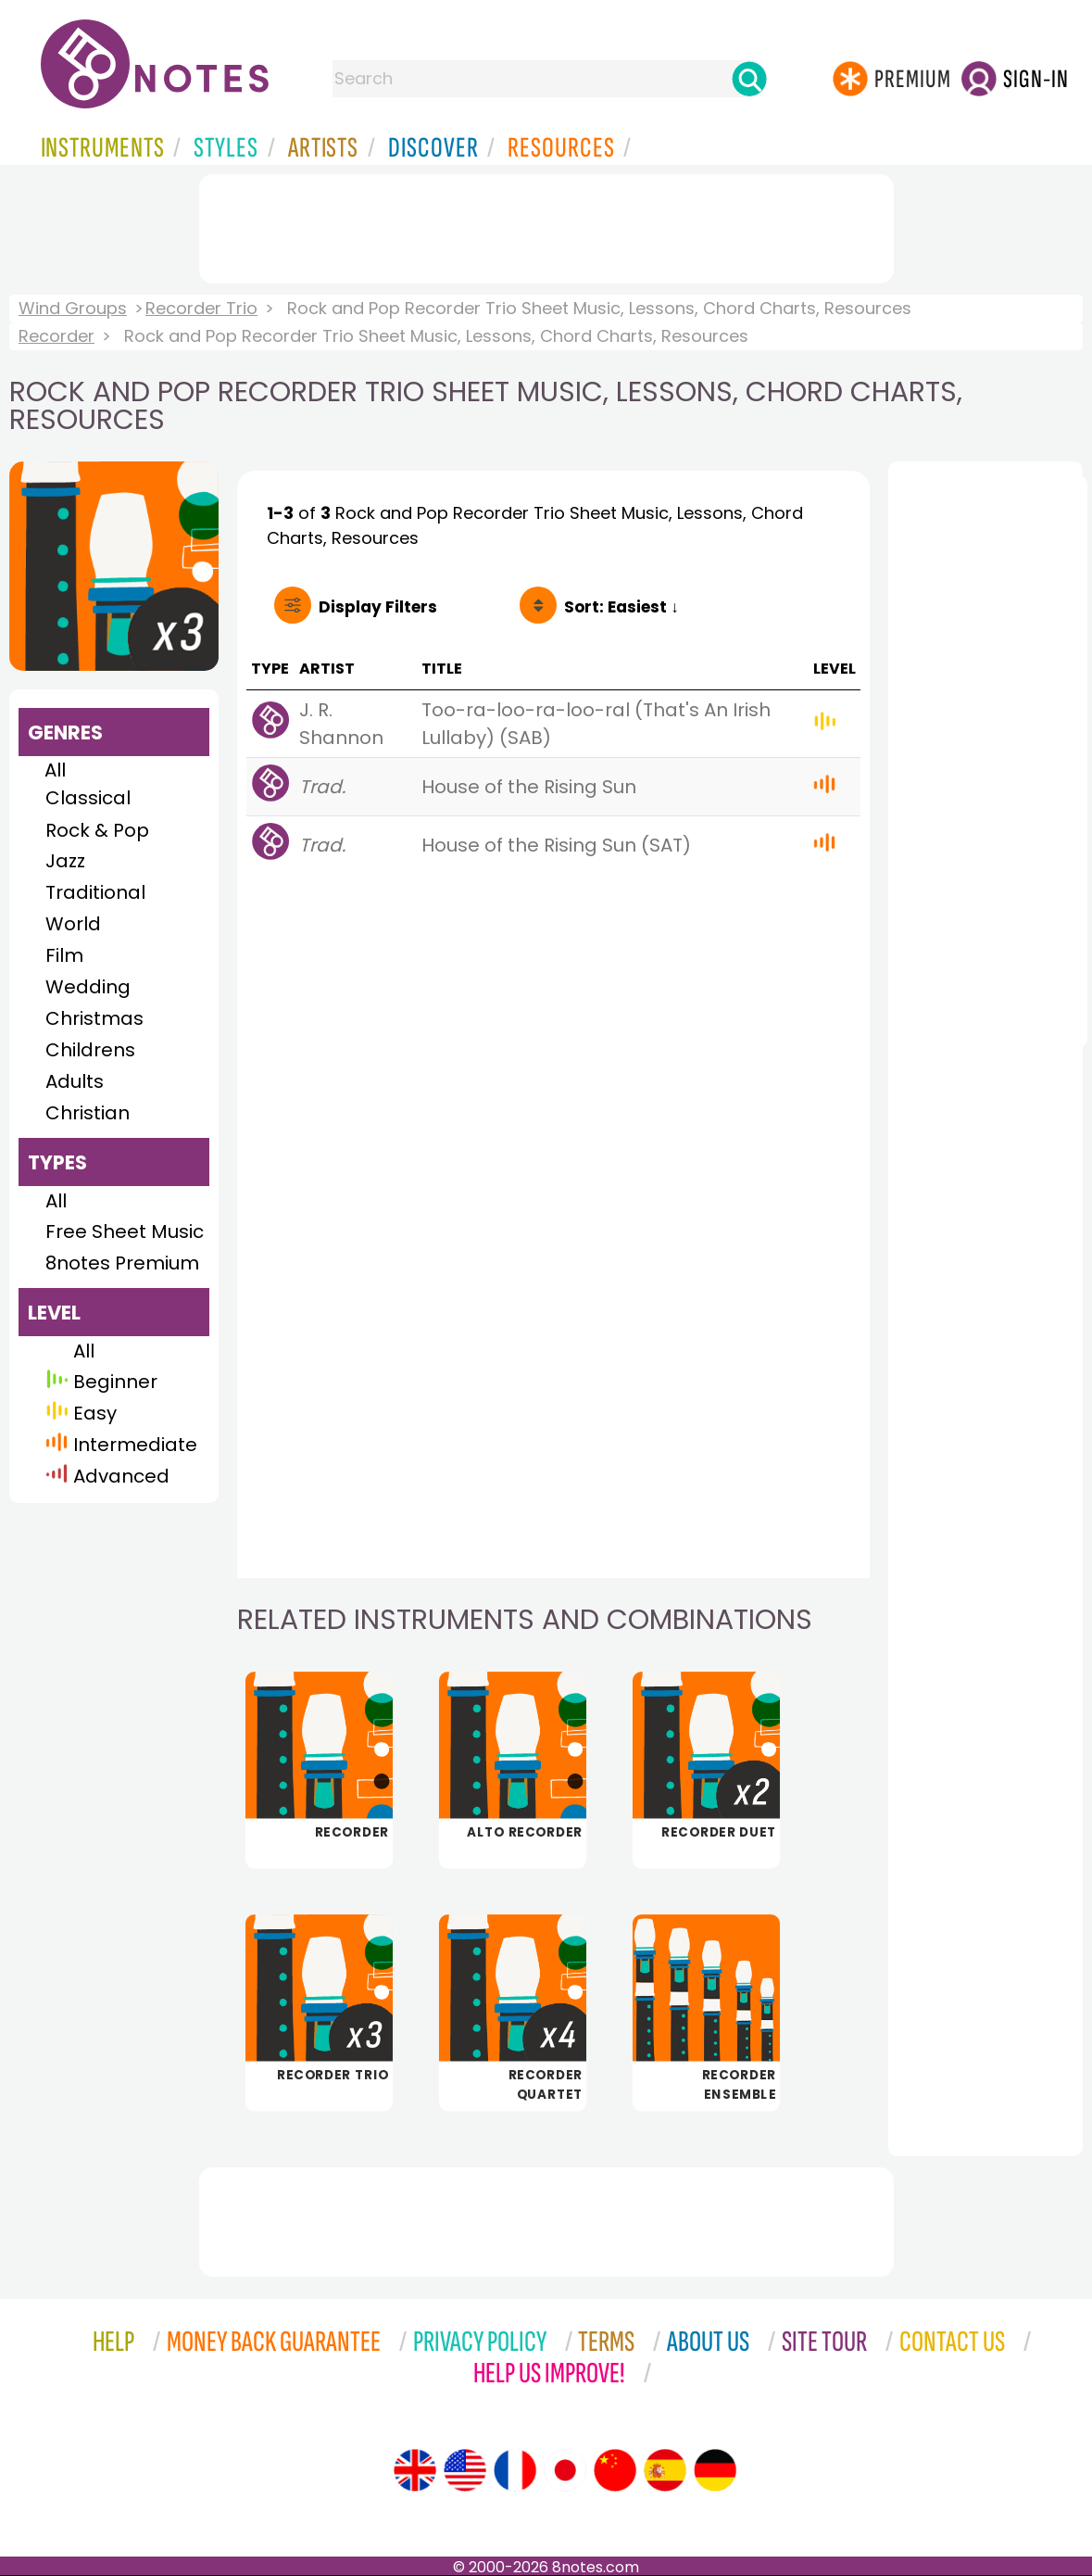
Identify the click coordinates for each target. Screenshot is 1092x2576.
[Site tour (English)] (415, 2470)
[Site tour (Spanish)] (665, 2470)
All (55, 770)
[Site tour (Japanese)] (565, 2470)
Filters (378, 607)
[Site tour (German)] (715, 2470)
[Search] (749, 78)
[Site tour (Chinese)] (615, 2470)
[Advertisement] (546, 225)
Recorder (56, 335)
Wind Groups (73, 308)
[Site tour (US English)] (465, 2470)
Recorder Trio (201, 308)
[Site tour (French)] (515, 2470)
